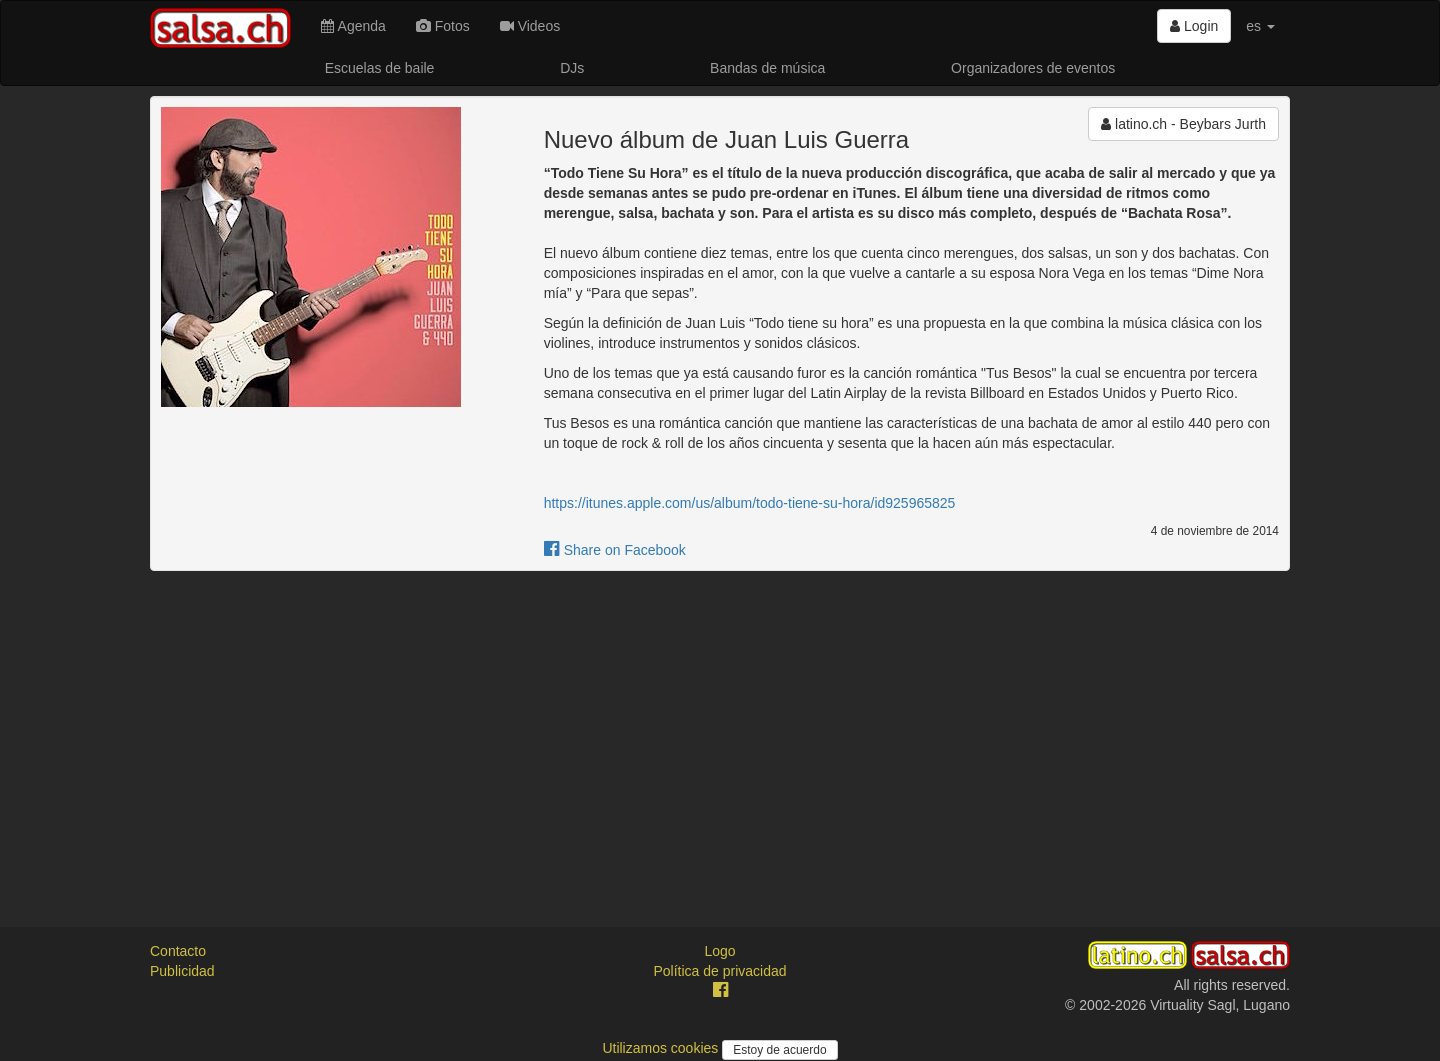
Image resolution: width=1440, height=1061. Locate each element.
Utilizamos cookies (662, 1048)
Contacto (178, 951)
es (1260, 26)
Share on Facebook (615, 550)
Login (1194, 26)
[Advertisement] (720, 731)
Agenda (353, 26)
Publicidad (182, 971)
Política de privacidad (719, 971)
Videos (530, 26)
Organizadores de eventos (1033, 68)
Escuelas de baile (380, 68)
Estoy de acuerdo (779, 1050)
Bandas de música (767, 68)
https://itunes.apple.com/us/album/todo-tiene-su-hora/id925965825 (750, 503)
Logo (719, 951)
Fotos (443, 26)
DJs (572, 68)
